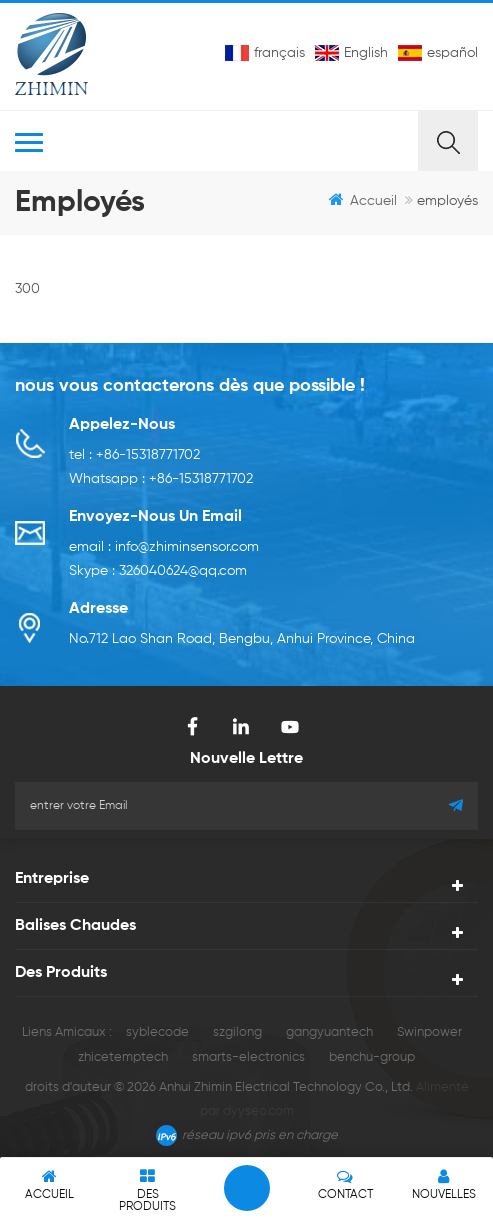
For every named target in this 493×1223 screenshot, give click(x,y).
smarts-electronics (248, 1057)
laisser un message (247, 1188)
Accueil (363, 199)
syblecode (157, 1032)
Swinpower (429, 1032)
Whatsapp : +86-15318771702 (161, 479)
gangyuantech (329, 1032)
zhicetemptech (123, 1057)
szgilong (237, 1032)
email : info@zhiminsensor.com (164, 547)
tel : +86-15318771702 (134, 455)
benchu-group (372, 1057)
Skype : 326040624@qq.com (158, 571)
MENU (216, 141)
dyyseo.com (258, 1111)
